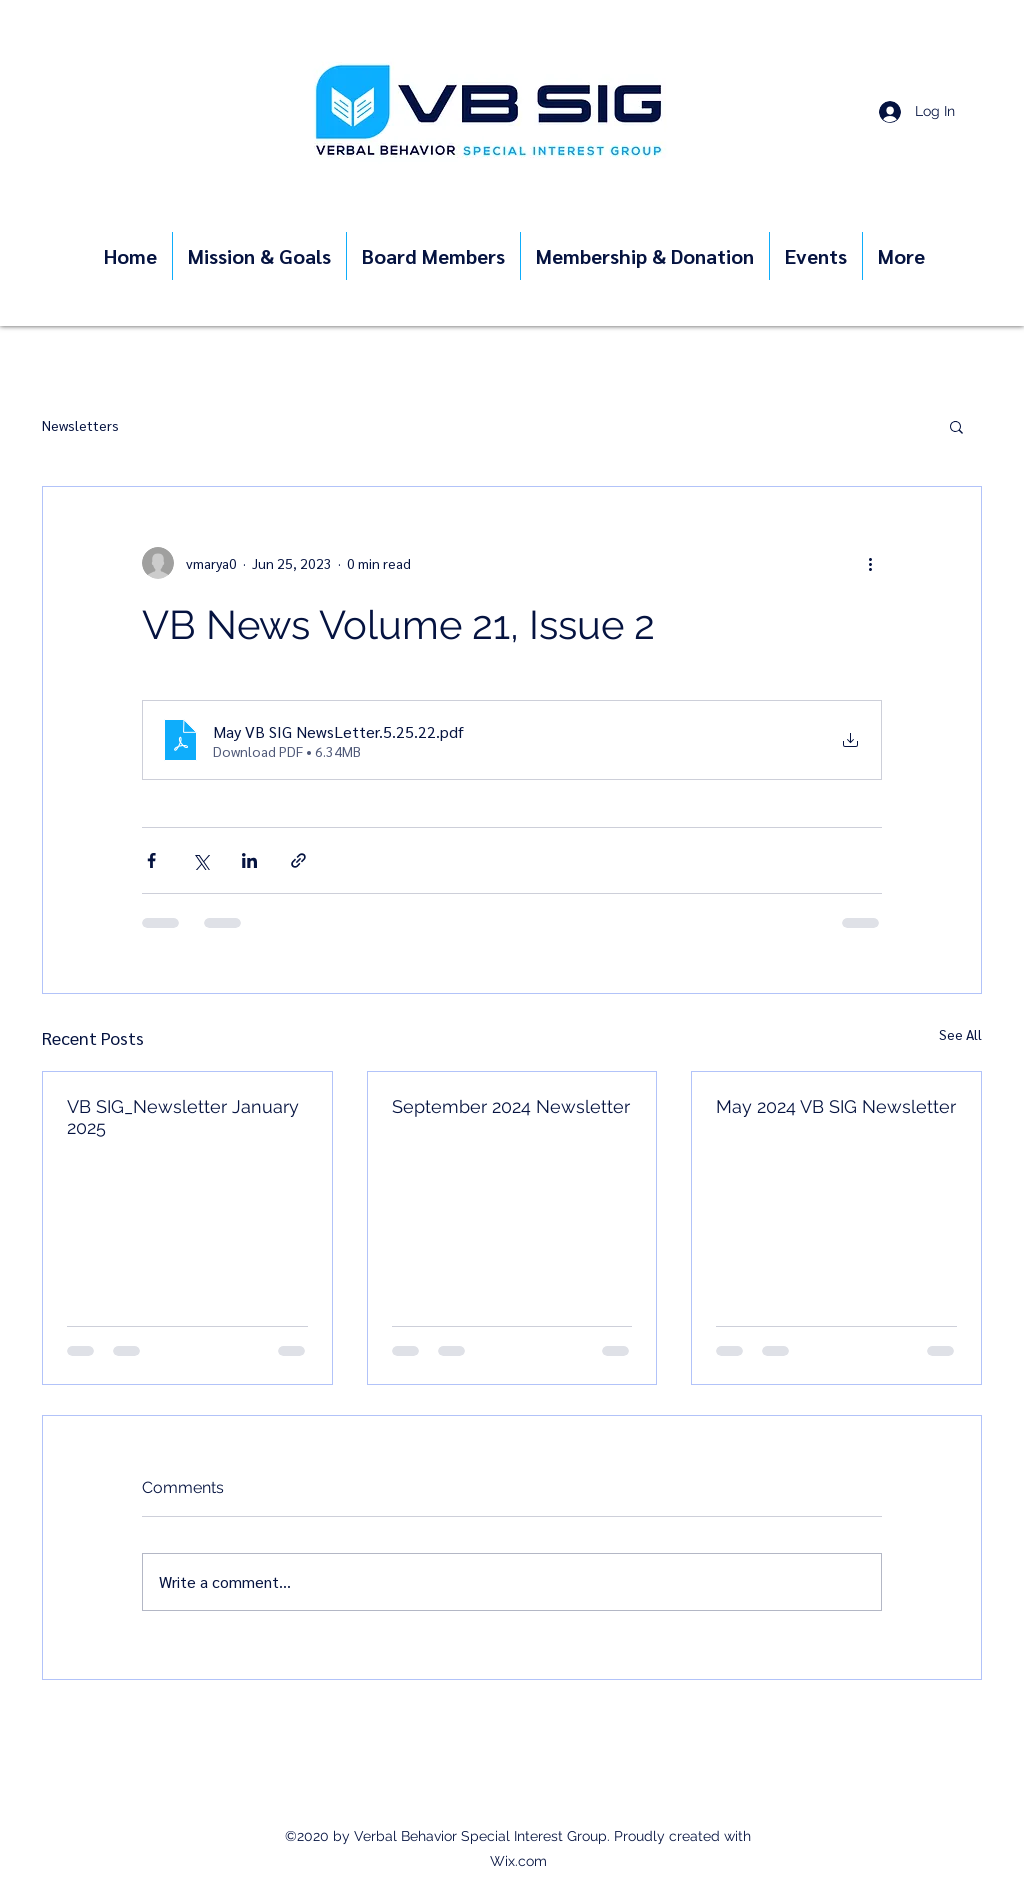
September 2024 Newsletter (511, 1106)
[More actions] (870, 563)
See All (960, 1034)
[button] (956, 426)
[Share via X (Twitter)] (200, 860)
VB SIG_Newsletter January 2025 (183, 1117)
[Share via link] (298, 860)
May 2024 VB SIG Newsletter (836, 1106)
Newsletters (80, 425)
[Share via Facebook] (151, 860)
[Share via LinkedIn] (249, 860)
